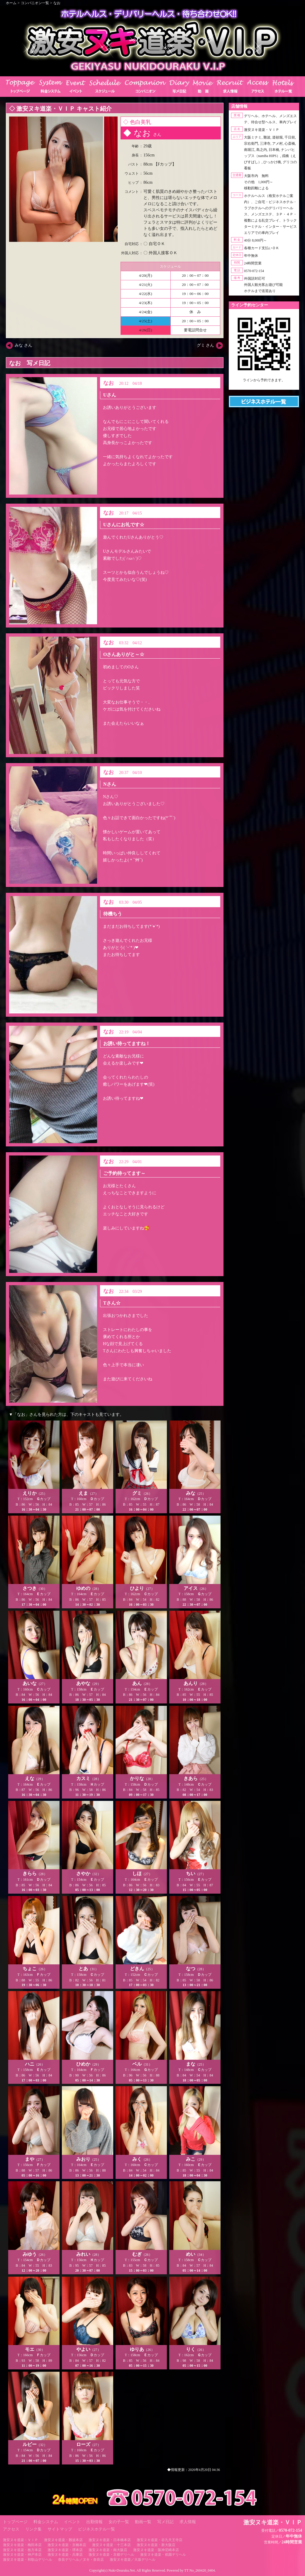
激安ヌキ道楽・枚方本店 (22, 2550)
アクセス (11, 2529)
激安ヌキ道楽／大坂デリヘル (132, 2560)
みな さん (23, 345)
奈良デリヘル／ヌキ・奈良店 (81, 2560)
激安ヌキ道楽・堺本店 (65, 2550)
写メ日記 (165, 2522)
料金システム (45, 2522)
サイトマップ (60, 2529)
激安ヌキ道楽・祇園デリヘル (163, 2555)
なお (56, 3)
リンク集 (33, 2529)
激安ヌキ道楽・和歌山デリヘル (27, 2560)
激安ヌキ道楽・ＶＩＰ (20, 2540)
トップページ (15, 2522)
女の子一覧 (119, 2522)
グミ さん (205, 345)
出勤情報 (94, 2522)
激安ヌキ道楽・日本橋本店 (110, 2540)
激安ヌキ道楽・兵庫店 (65, 2555)
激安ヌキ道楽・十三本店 (111, 2545)
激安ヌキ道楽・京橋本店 (67, 2545)
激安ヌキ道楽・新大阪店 (156, 2545)
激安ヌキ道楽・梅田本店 (22, 2545)
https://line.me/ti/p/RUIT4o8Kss (264, 385)
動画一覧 (143, 2522)
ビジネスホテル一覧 (96, 2529)
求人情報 (187, 2522)
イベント (72, 2522)
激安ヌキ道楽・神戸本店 (22, 2555)
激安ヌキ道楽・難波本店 (63, 2540)
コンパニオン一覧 (35, 3)
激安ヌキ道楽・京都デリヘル (111, 2555)
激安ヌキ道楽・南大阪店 (108, 2550)
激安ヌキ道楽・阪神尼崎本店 (156, 2550)
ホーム (11, 3)
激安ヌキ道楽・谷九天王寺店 (159, 2540)
